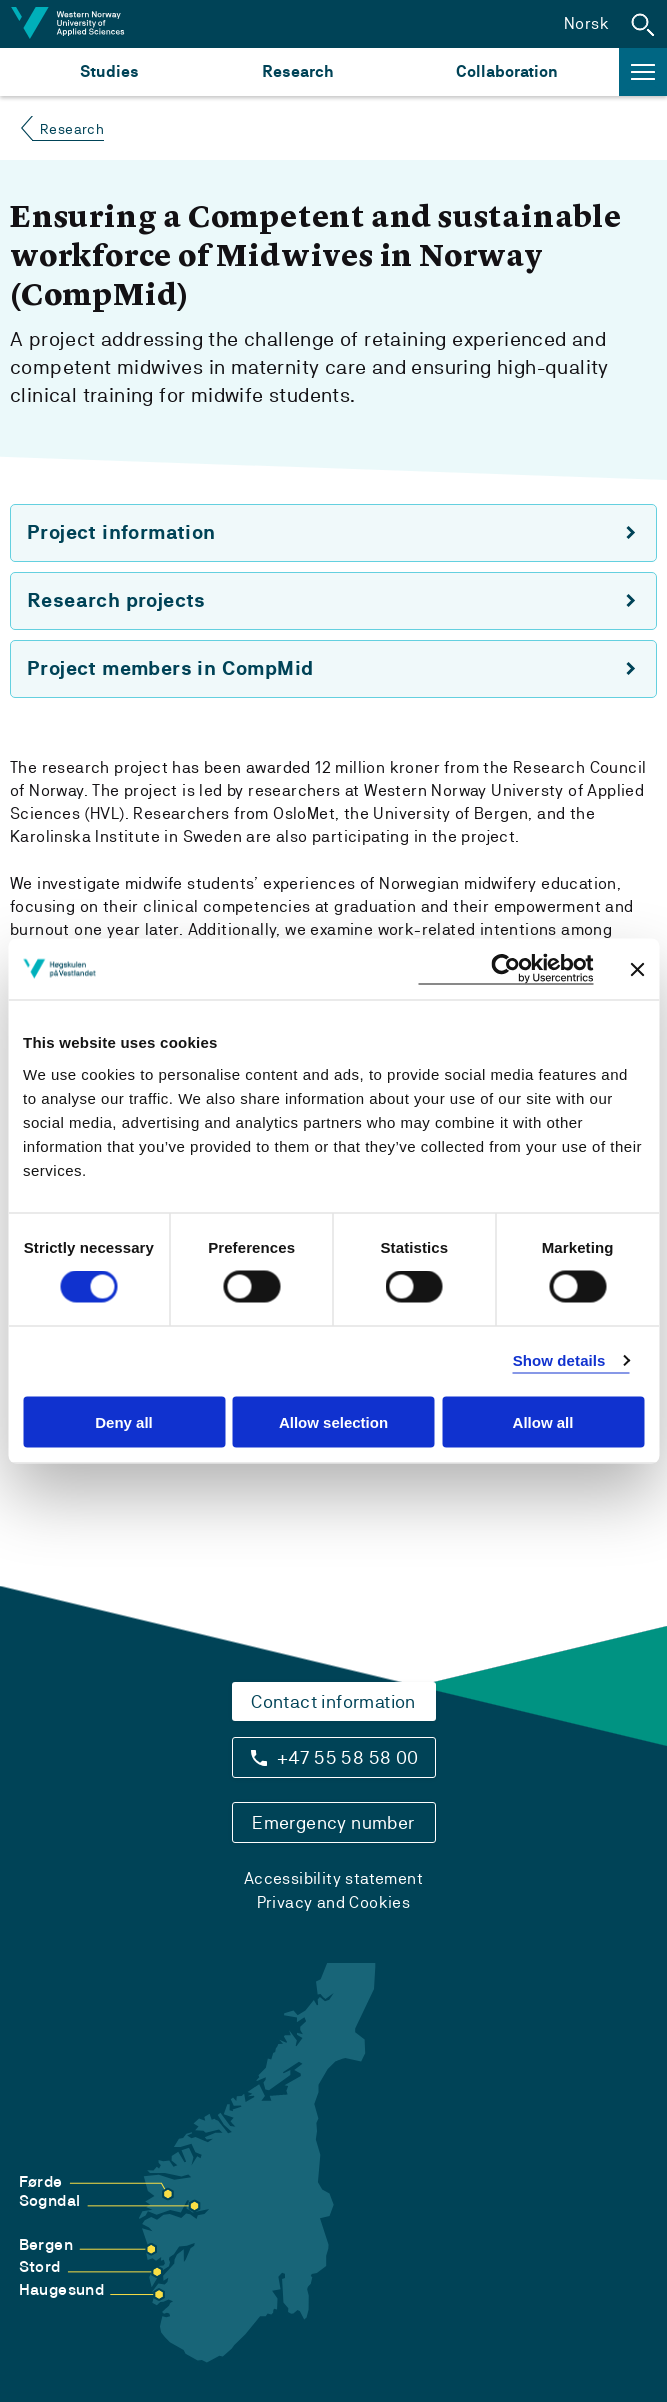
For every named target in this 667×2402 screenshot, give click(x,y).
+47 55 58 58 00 (348, 1757)
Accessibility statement (333, 1878)
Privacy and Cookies (334, 1902)
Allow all (543, 1421)
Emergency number (333, 1822)
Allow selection (333, 1421)
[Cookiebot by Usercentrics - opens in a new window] (505, 969)
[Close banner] (637, 969)
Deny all (124, 1421)
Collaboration (507, 71)
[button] (643, 24)
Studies (109, 71)
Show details (559, 1360)
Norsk (586, 23)
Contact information (333, 1701)
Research (297, 71)
